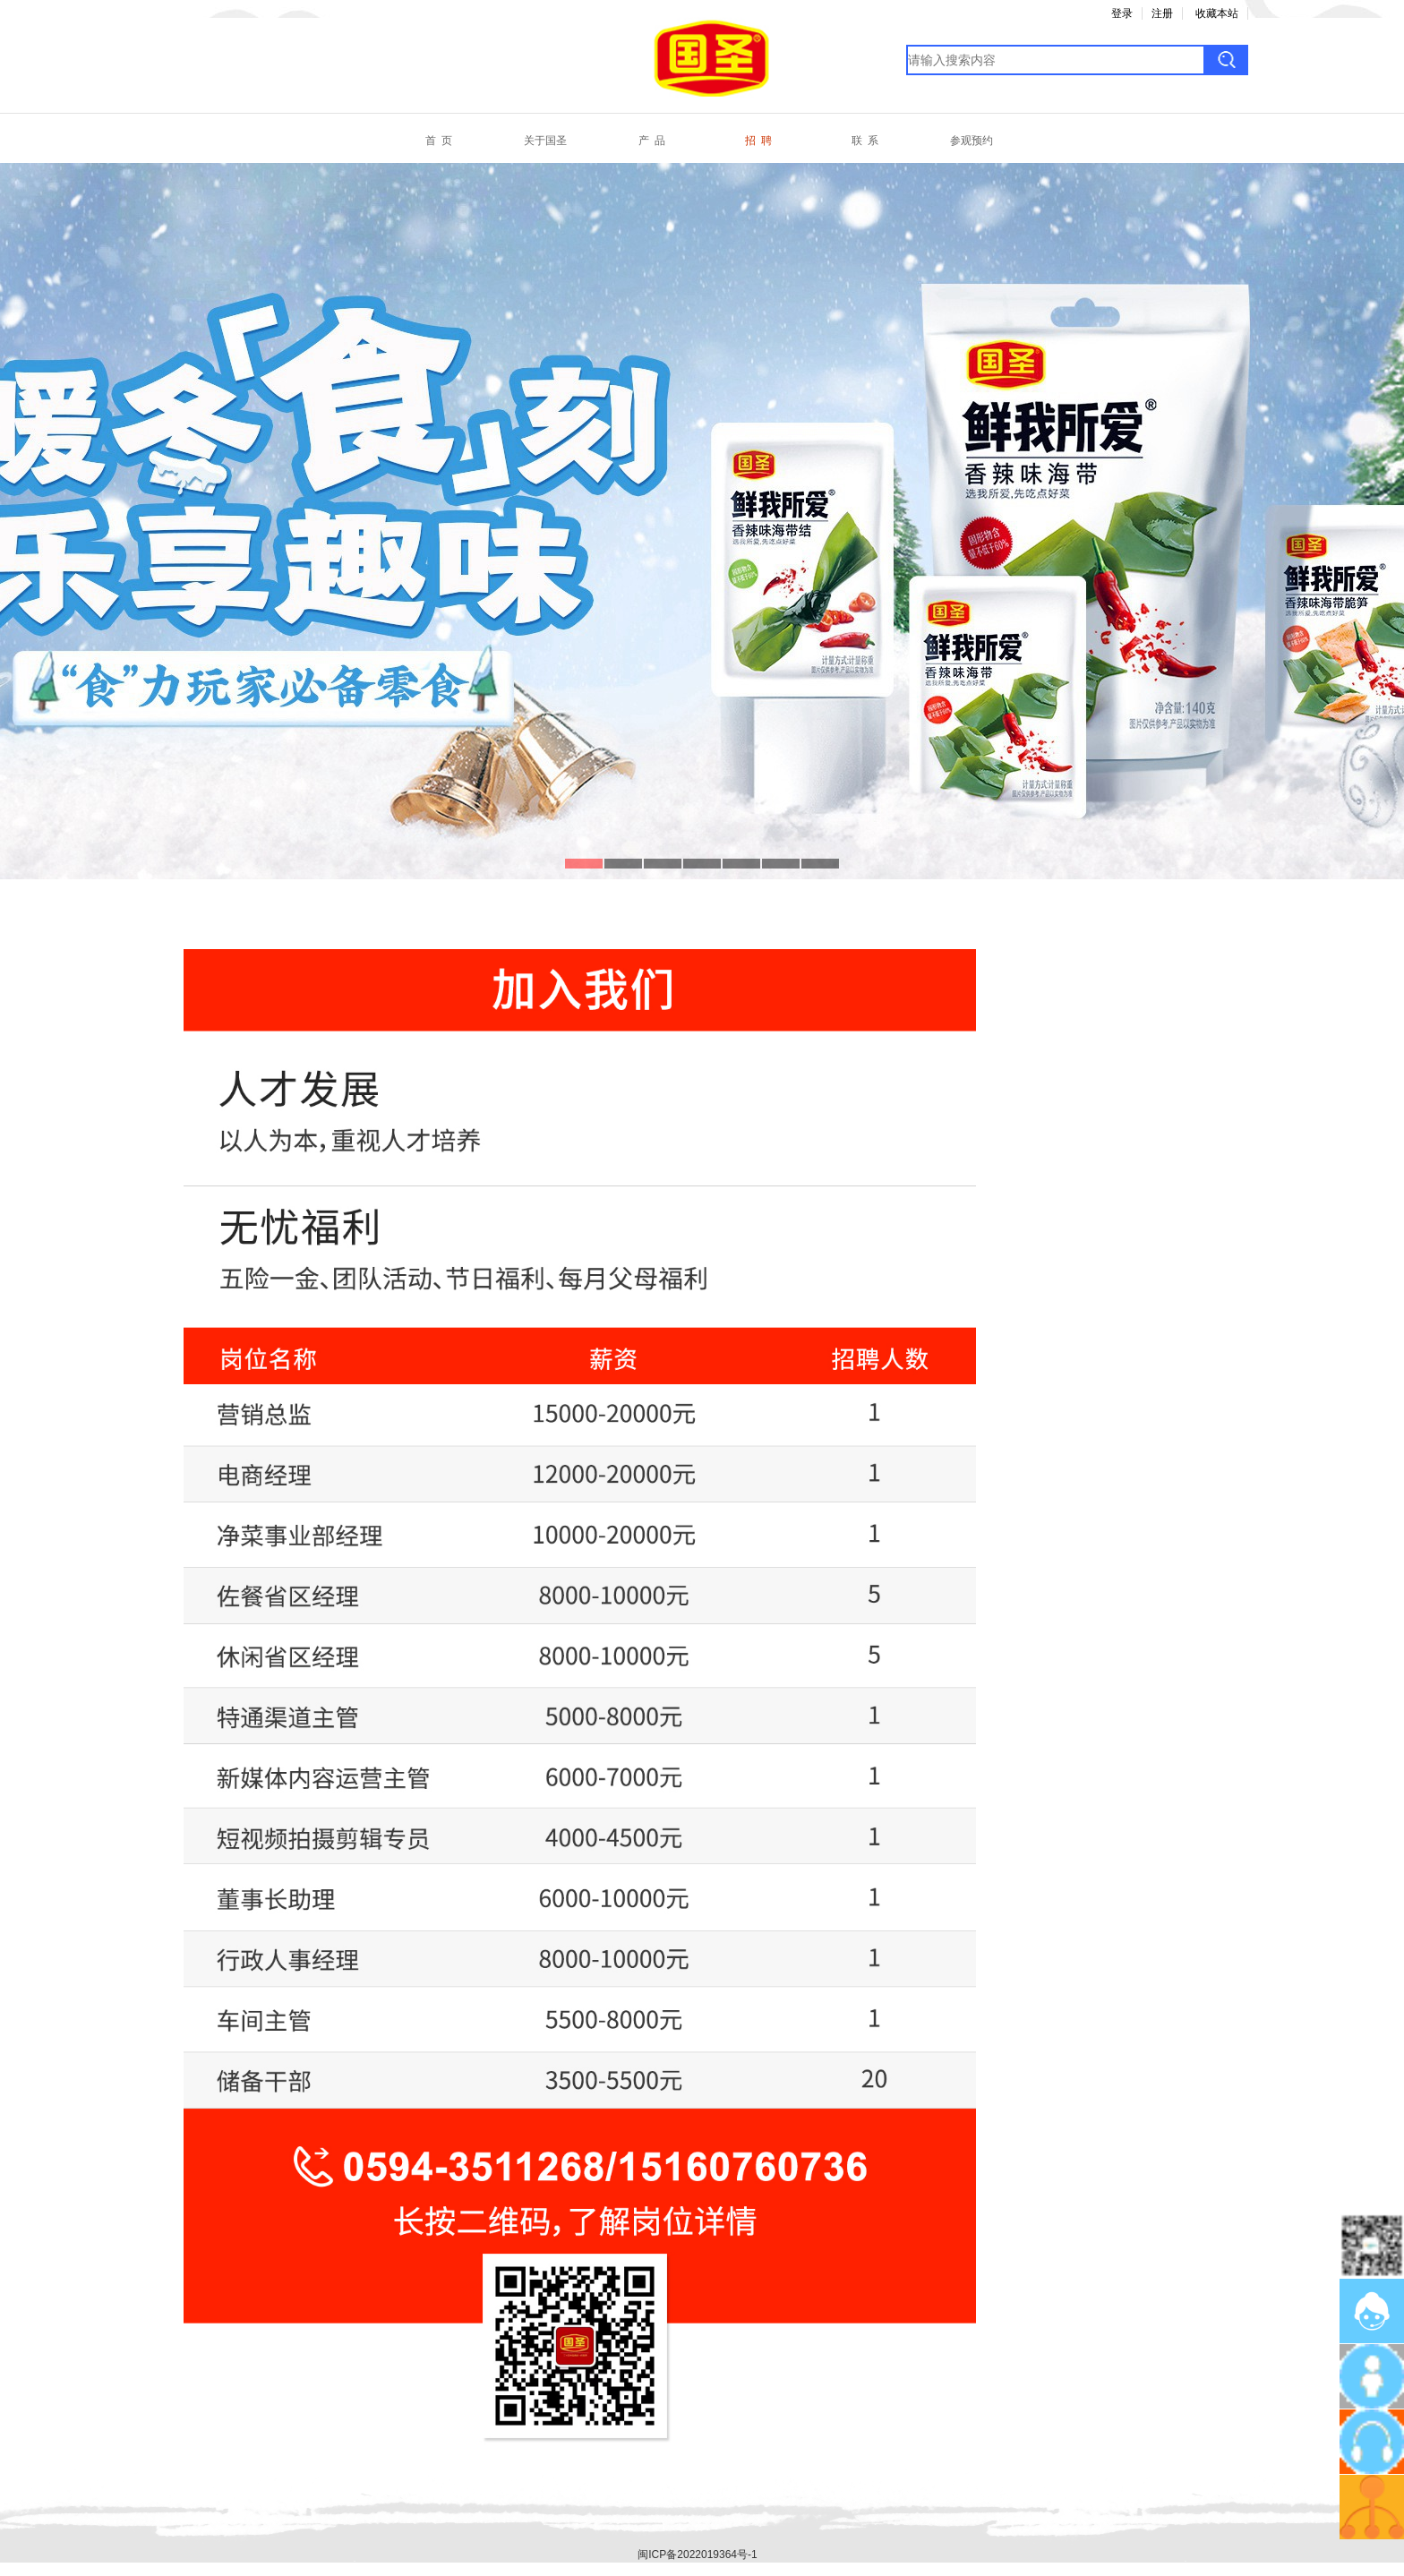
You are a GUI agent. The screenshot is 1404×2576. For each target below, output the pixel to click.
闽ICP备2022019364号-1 (697, 2554)
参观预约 (971, 140)
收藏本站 (1216, 13)
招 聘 (758, 140)
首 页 (438, 140)
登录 (1122, 13)
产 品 (651, 140)
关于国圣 (545, 140)
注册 (1162, 13)
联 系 (865, 140)
